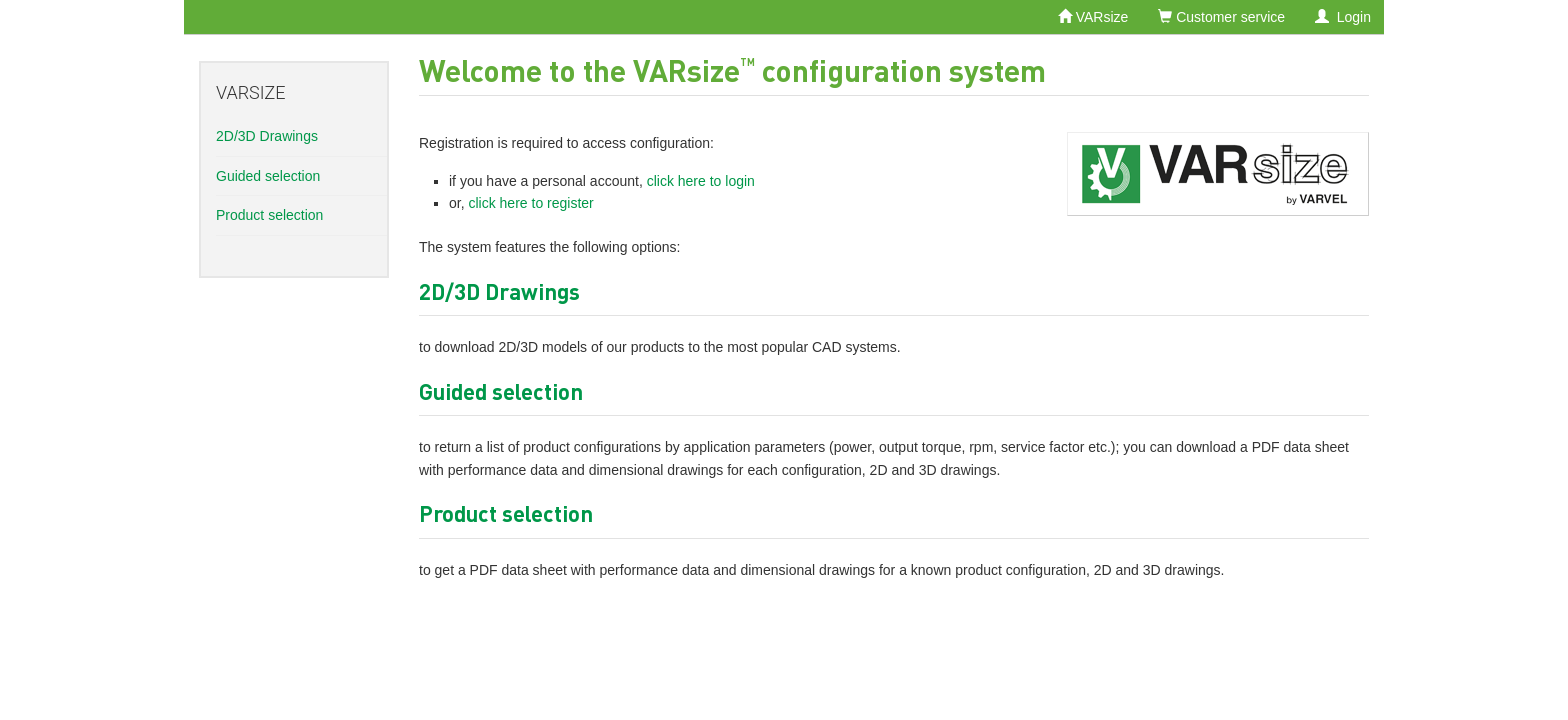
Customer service (1221, 17)
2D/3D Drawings (267, 136)
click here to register (530, 203)
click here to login (701, 181)
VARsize (1093, 17)
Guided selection (268, 176)
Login (1343, 17)
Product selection (269, 215)
